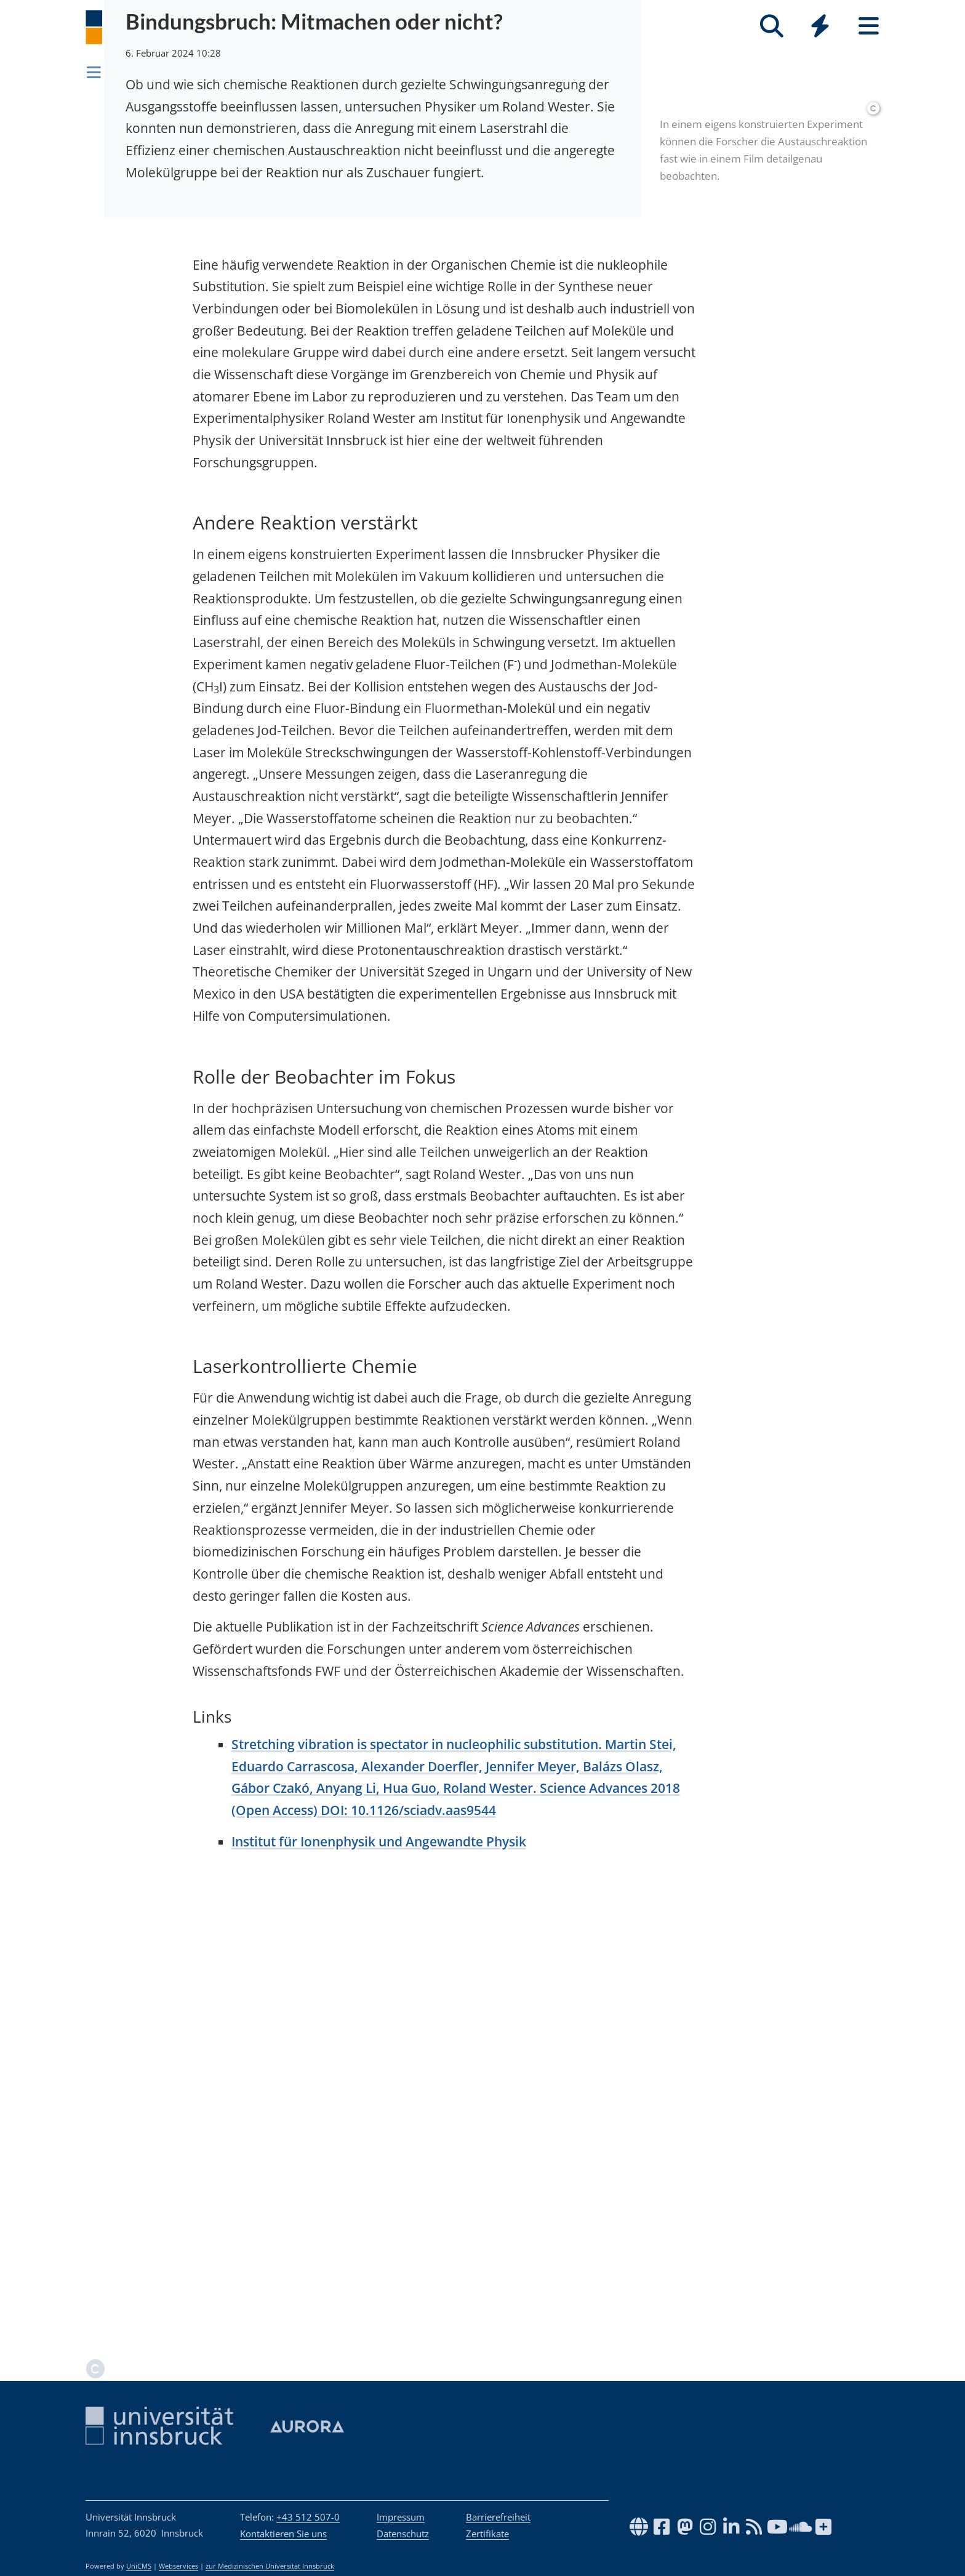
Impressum (401, 2517)
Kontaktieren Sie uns (283, 2533)
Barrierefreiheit (498, 2517)
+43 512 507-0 (308, 2517)
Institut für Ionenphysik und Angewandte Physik (378, 2310)
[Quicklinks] (820, 26)
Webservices (178, 2566)
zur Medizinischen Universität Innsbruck (270, 2566)
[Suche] (771, 26)
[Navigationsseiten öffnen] (94, 72)
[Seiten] (868, 26)
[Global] (820, 27)
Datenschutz (403, 2533)
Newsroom (140, 70)
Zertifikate (487, 2533)
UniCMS (138, 2566)
